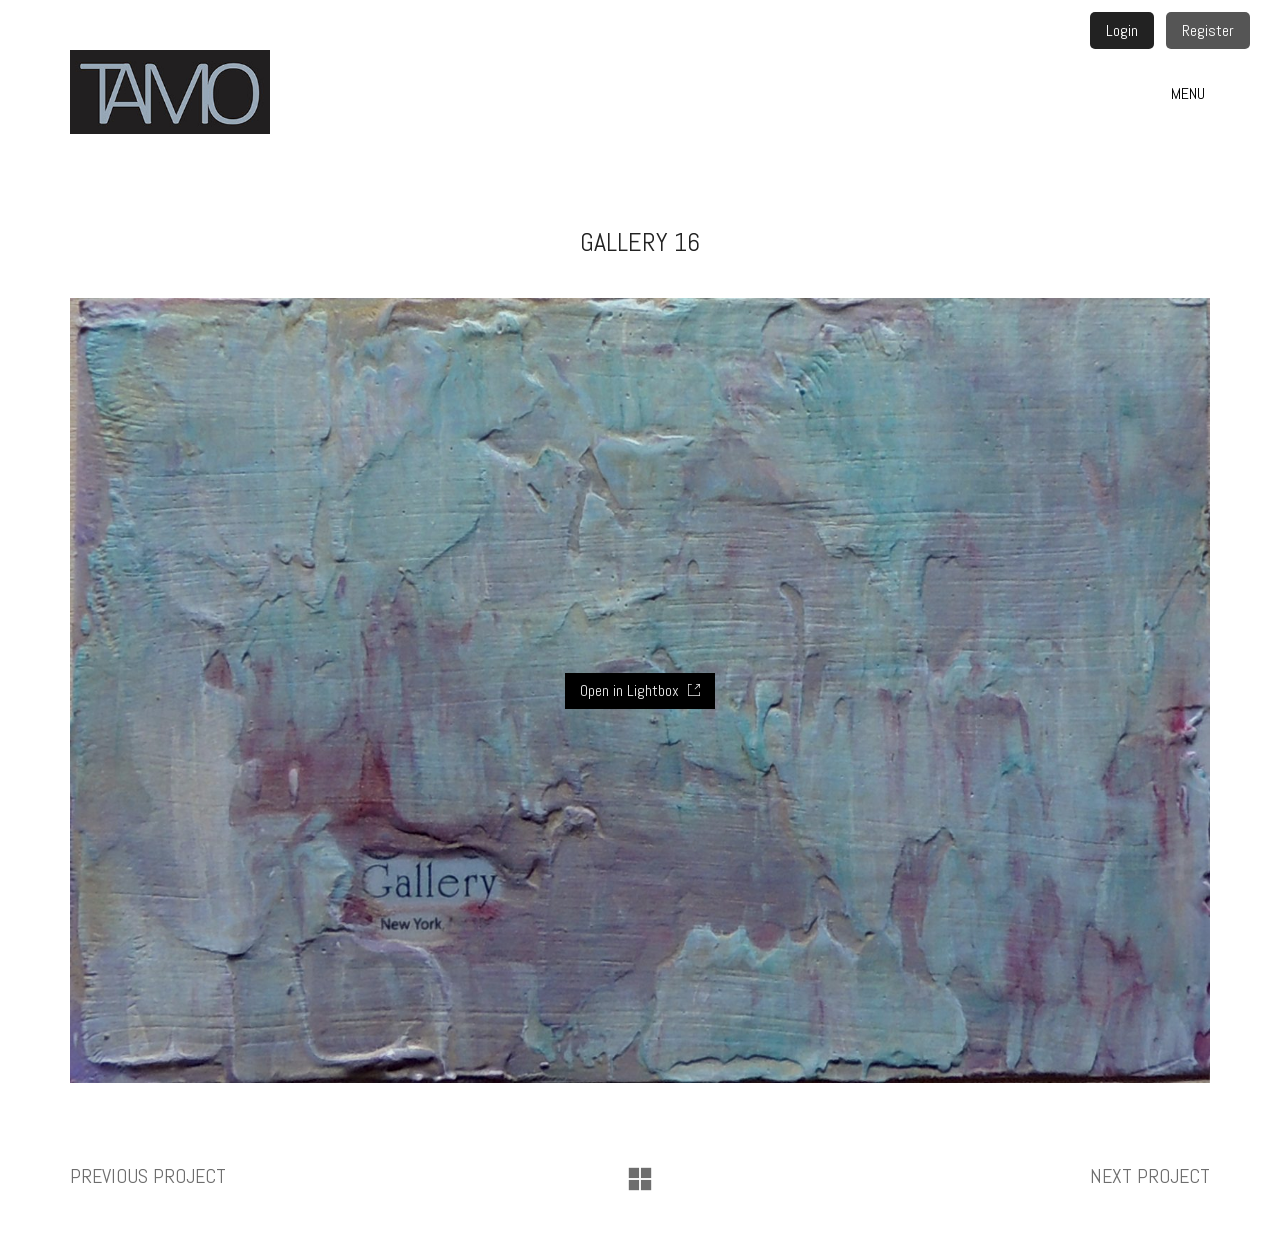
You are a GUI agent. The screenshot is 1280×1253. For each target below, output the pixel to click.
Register (1208, 30)
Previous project (148, 1176)
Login (1122, 30)
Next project (1150, 1176)
